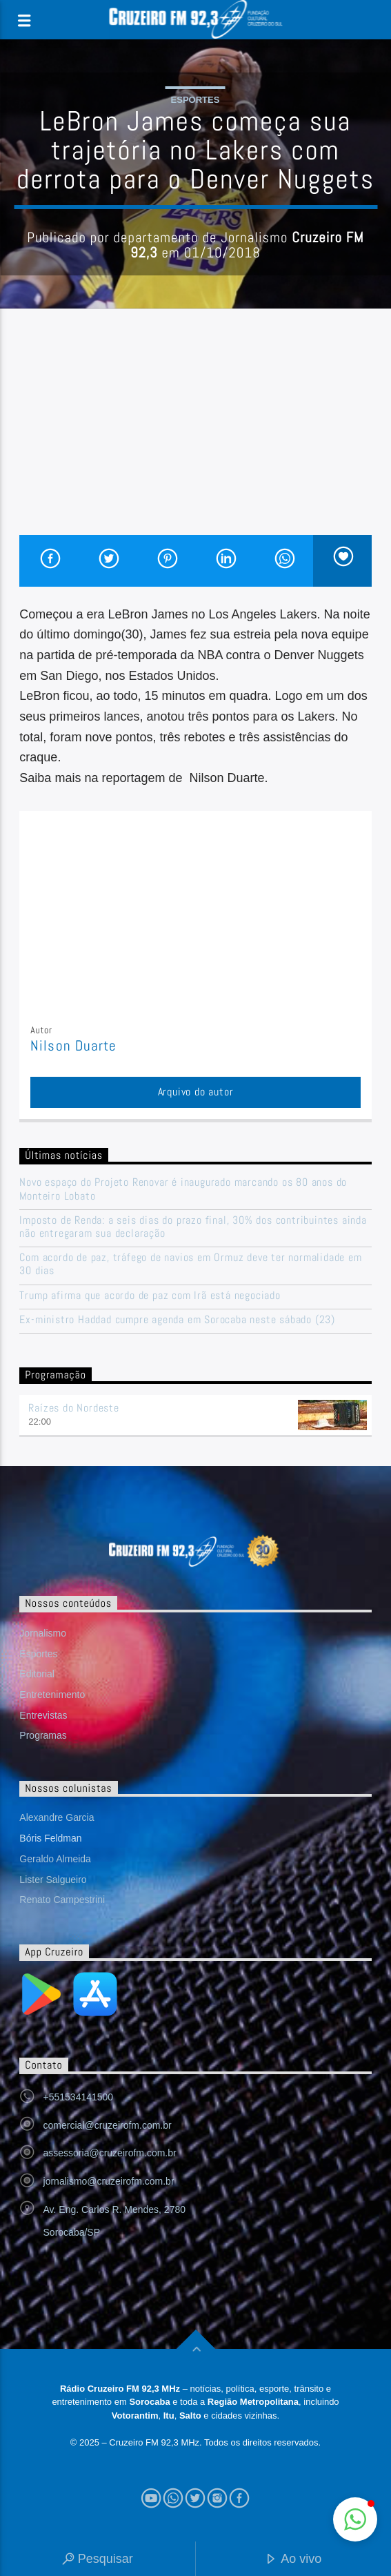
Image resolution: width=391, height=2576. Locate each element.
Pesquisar (97, 2560)
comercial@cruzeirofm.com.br (107, 2125)
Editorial (36, 1673)
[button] (355, 2519)
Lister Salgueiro (52, 1879)
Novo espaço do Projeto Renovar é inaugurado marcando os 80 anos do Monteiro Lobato (183, 1188)
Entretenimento (52, 1694)
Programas (42, 1735)
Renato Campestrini (62, 1899)
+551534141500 (78, 2096)
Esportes (195, 100)
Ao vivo (293, 2560)
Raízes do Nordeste (73, 1408)
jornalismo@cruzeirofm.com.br (108, 2181)
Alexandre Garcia (56, 1817)
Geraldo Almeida (55, 1858)
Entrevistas (43, 1715)
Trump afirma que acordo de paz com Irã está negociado (149, 1295)
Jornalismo (42, 1633)
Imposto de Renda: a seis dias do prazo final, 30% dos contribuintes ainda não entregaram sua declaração (192, 1226)
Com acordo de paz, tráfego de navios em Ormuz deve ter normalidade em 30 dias (190, 1264)
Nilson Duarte (73, 1046)
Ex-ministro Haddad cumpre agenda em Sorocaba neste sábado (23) (177, 1319)
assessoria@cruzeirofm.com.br (110, 2152)
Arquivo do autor (196, 1091)
